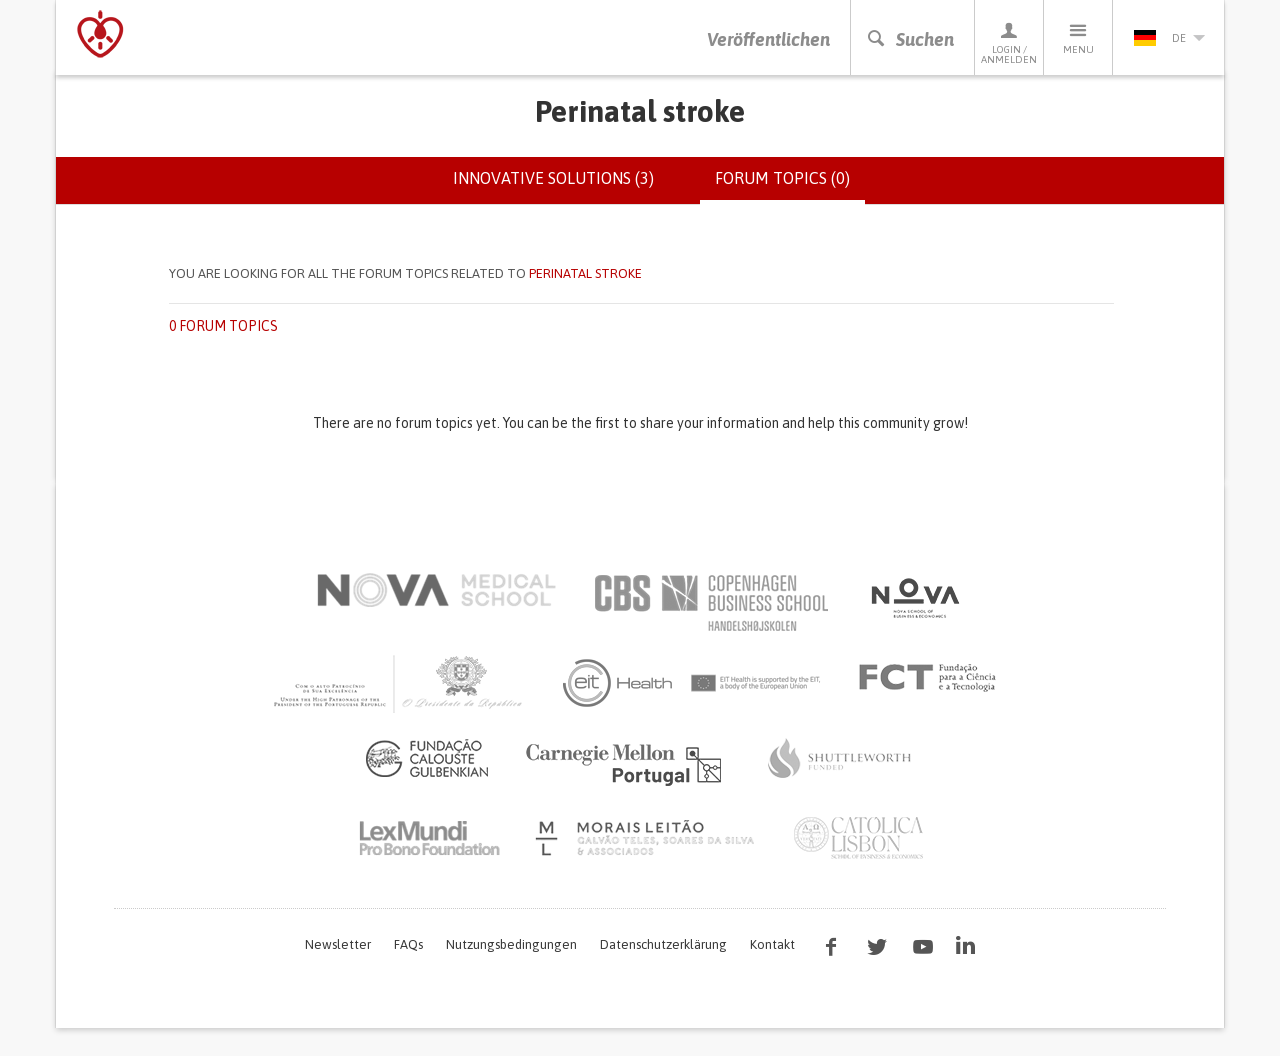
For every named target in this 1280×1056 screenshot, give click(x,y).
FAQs (408, 944)
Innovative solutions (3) (553, 178)
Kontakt (772, 944)
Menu (1078, 37)
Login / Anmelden (1009, 42)
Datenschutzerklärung (663, 944)
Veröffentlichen (768, 39)
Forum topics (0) (790, 186)
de (1169, 38)
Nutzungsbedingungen (511, 944)
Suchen (910, 39)
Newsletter (338, 944)
